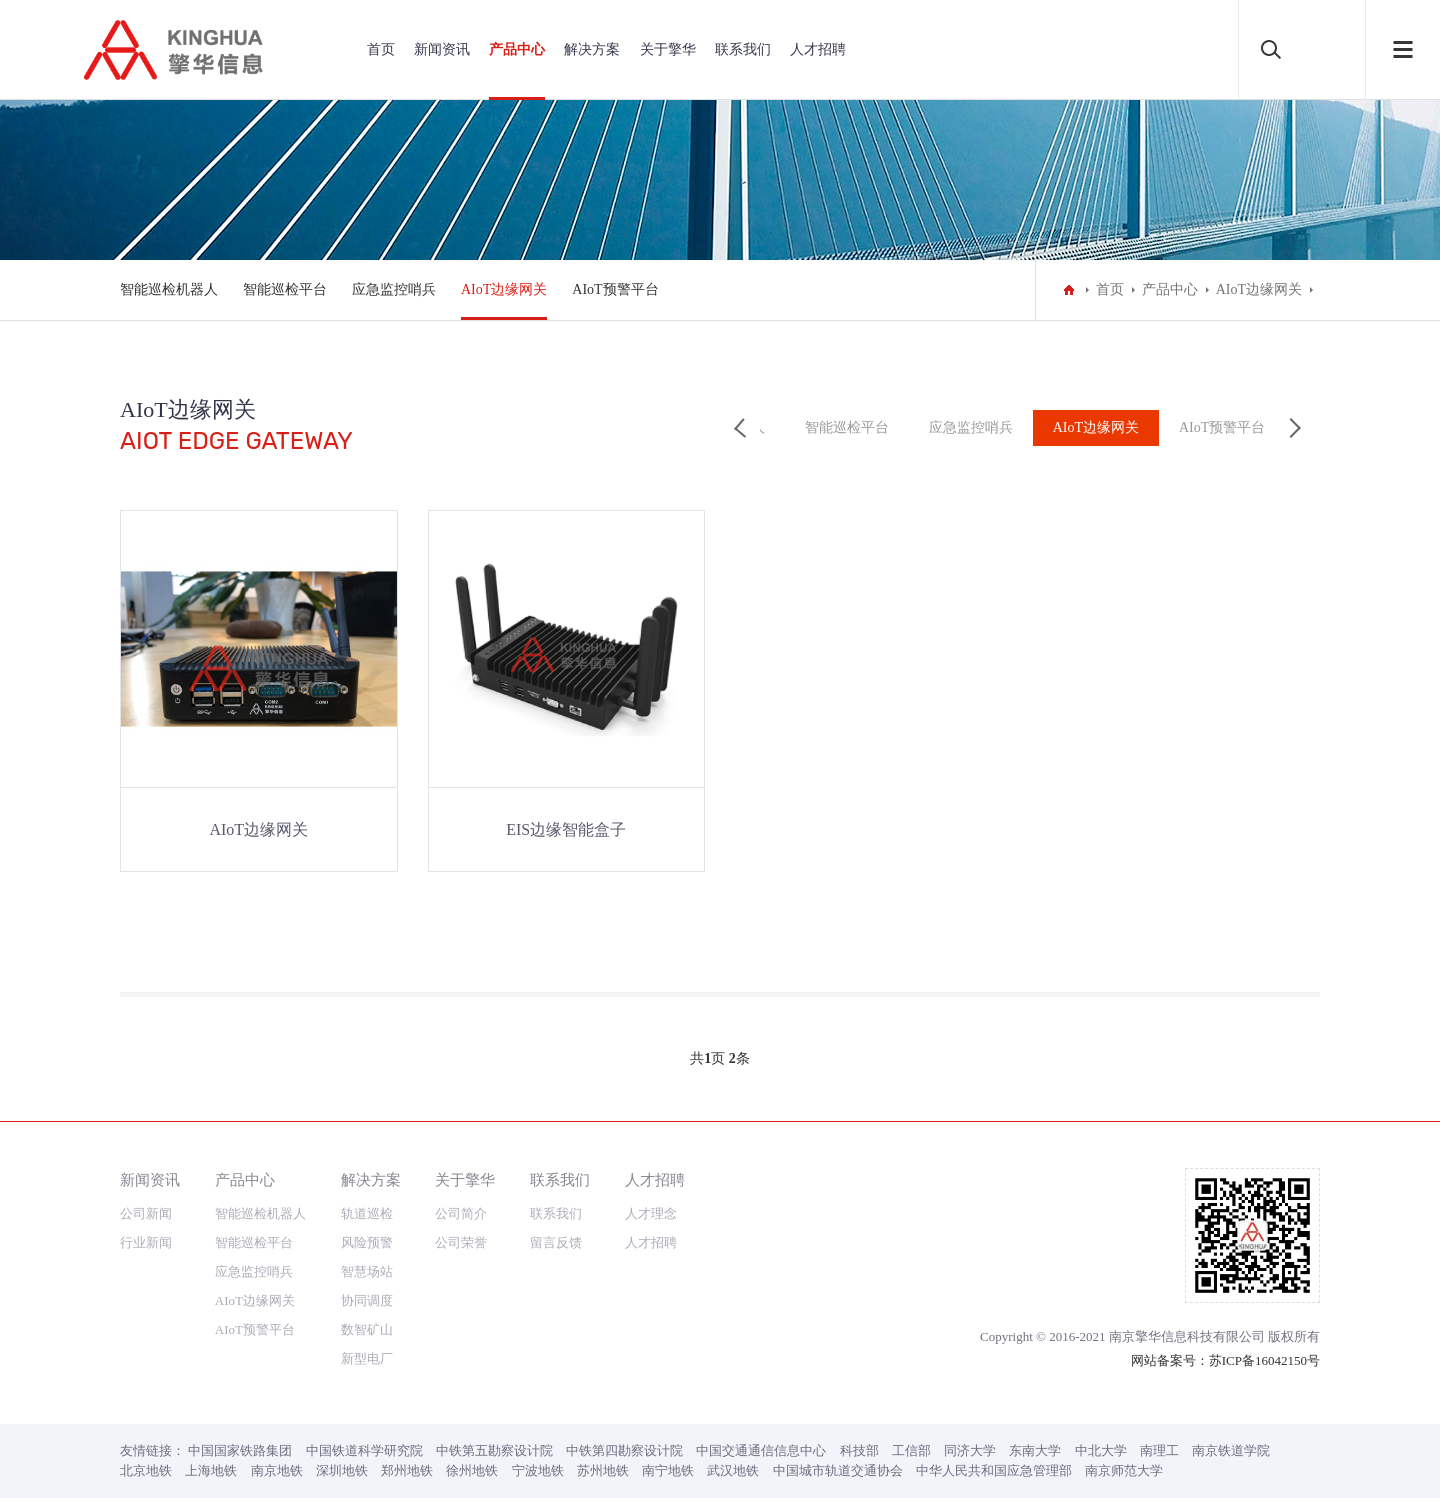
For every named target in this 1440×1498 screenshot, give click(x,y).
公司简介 (461, 1213)
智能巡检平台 (285, 289)
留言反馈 (556, 1242)
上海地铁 (211, 1470)
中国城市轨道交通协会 (838, 1470)
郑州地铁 (407, 1470)
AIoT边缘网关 (504, 289)
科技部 (859, 1450)
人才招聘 (818, 49)
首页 (381, 49)
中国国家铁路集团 (240, 1450)
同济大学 (970, 1450)
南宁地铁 (668, 1470)
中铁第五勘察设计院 (494, 1450)
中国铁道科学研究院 (364, 1450)
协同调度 (367, 1300)
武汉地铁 (733, 1470)
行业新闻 (146, 1242)
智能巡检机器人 (169, 289)
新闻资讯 (442, 49)
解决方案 (592, 49)
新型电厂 (367, 1358)
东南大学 (1035, 1450)
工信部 (911, 1450)
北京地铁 (146, 1470)
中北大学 (1101, 1450)
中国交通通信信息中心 (761, 1450)
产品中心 (517, 49)
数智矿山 (367, 1329)
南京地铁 (277, 1470)
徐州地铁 (472, 1470)
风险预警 (367, 1242)
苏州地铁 (603, 1470)
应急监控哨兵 (394, 289)
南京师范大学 (1124, 1470)
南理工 (1159, 1450)
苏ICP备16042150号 (1264, 1360)
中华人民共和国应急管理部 (994, 1470)
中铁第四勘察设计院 (624, 1450)
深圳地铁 (342, 1470)
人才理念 (651, 1213)
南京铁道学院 (1231, 1450)
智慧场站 (367, 1271)
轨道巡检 (367, 1213)
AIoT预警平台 (615, 289)
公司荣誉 (461, 1242)
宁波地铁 (538, 1470)
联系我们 (743, 49)
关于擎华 (668, 49)
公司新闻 (146, 1213)
